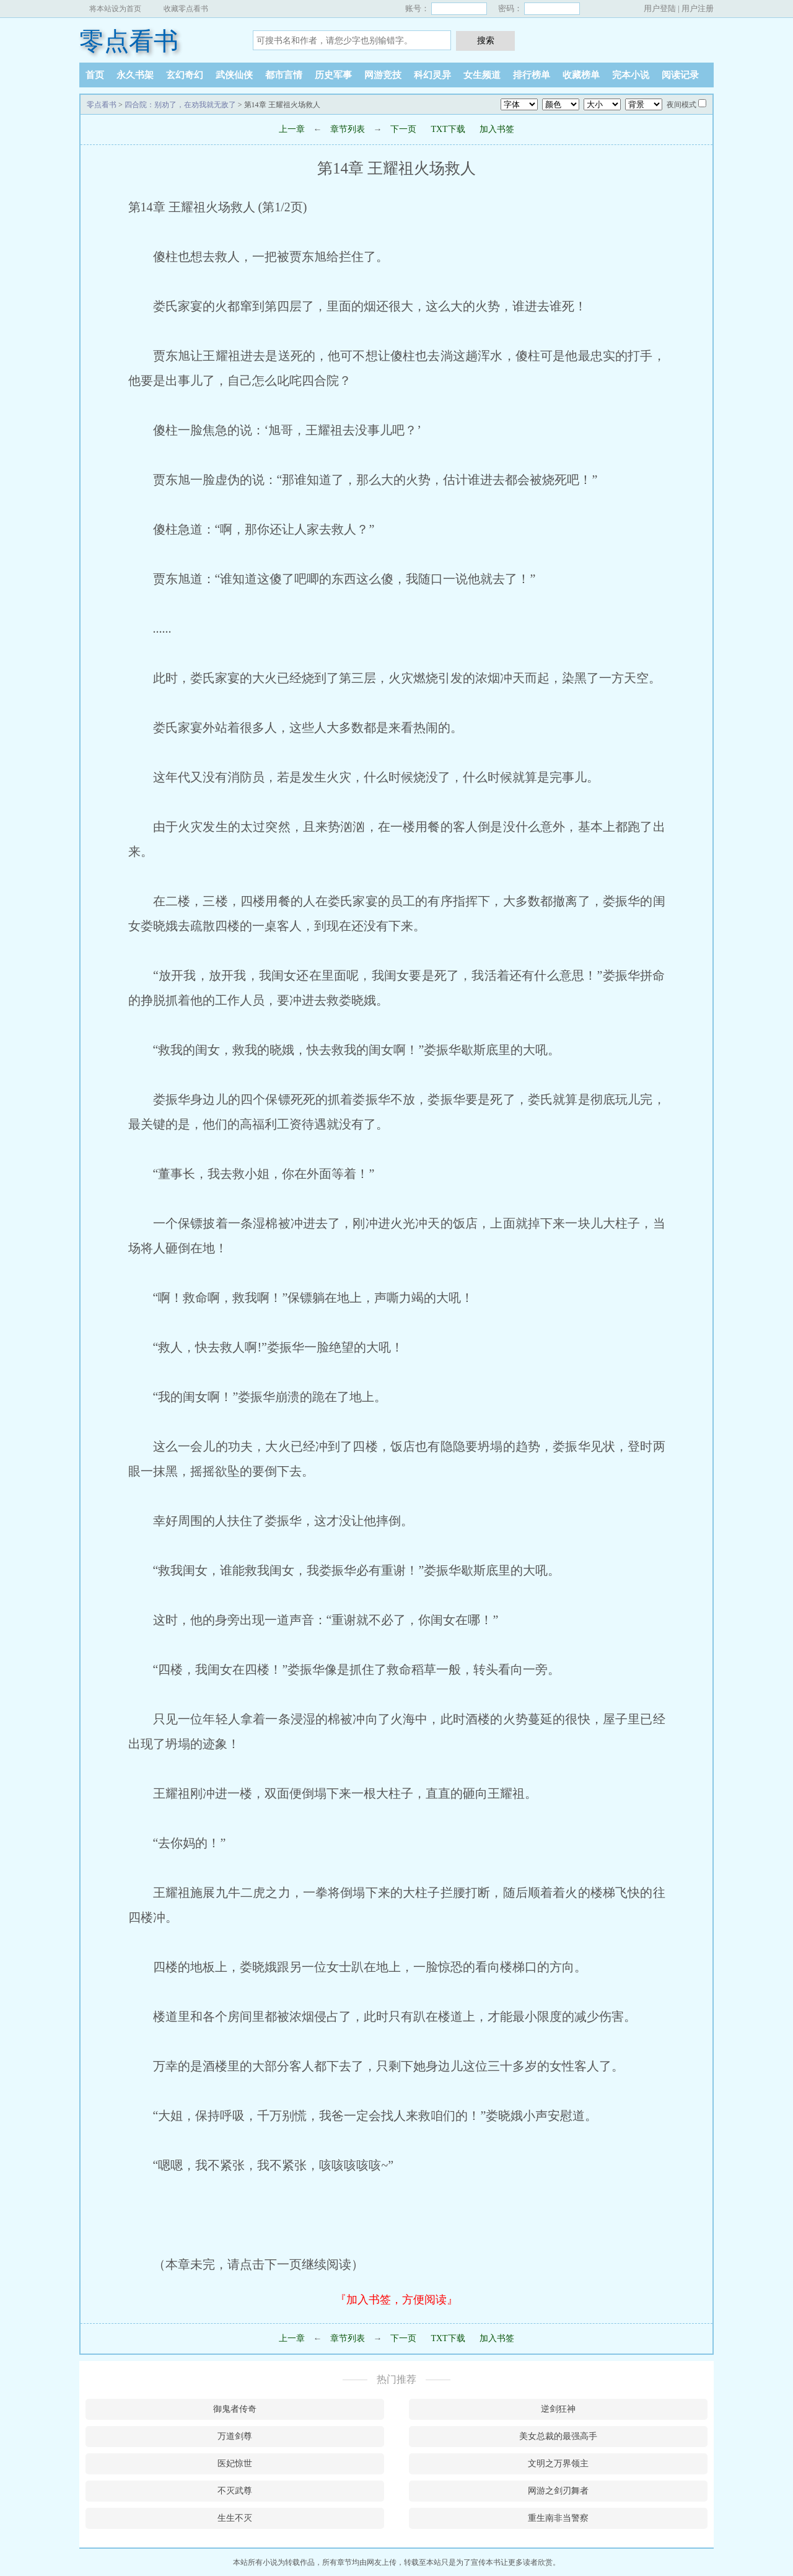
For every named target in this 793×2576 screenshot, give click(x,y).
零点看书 (128, 41)
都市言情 (283, 75)
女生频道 (482, 75)
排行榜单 (531, 75)
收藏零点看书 (186, 8)
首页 (94, 75)
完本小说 (630, 75)
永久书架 (135, 75)
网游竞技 (382, 75)
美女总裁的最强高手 (558, 2436)
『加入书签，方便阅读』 (396, 2299)
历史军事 (333, 75)
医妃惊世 (234, 2463)
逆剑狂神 (558, 2409)
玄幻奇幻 (184, 75)
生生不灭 (234, 2518)
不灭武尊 (234, 2490)
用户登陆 (660, 8)
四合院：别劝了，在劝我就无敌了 (180, 104)
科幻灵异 (432, 75)
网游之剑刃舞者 (558, 2490)
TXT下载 (448, 129)
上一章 (292, 129)
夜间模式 (681, 104)
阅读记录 (680, 75)
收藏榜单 (581, 75)
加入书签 (497, 129)
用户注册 (697, 8)
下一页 (403, 129)
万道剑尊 (234, 2436)
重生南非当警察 (558, 2518)
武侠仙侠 (234, 75)
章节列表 (347, 129)
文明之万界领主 (558, 2463)
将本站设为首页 (115, 8)
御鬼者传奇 (234, 2409)
